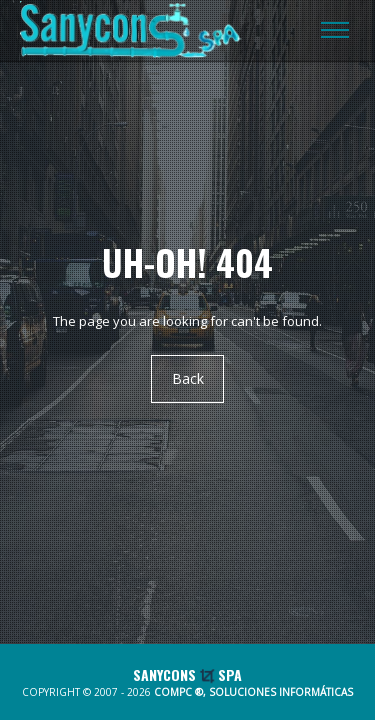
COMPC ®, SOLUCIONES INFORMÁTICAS (253, 692)
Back (188, 378)
